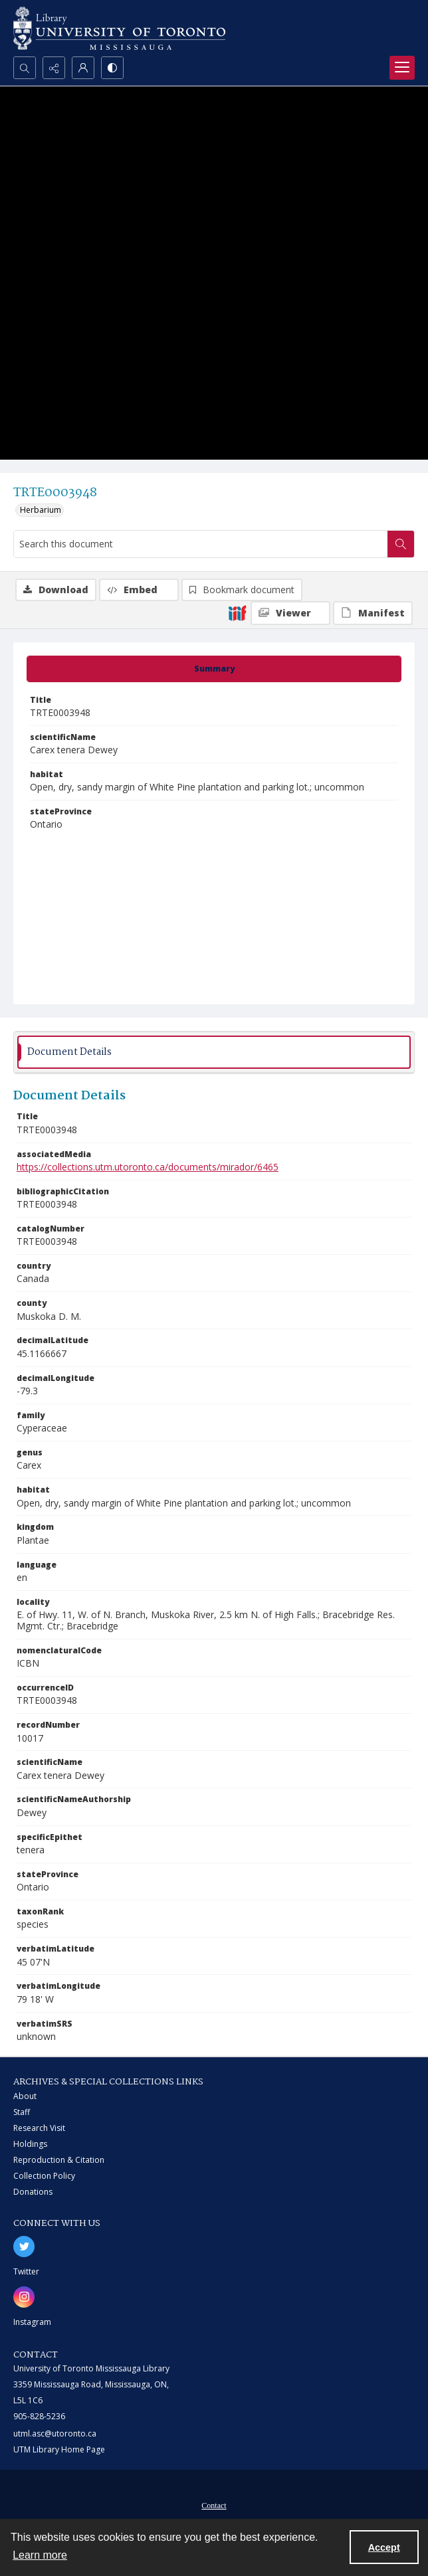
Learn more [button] (40, 2555)
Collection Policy (44, 2175)
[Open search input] (24, 67)
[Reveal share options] (53, 67)
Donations (33, 2191)
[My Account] (83, 67)
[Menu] (402, 68)
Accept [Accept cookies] (384, 2547)
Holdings (30, 2144)
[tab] (214, 669)
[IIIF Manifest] (373, 613)
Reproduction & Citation (58, 2159)
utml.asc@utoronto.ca (54, 2433)
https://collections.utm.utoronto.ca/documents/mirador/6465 (147, 1166)
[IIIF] (237, 612)
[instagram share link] (24, 2297)
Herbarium (40, 509)
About (25, 2096)
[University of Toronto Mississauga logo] (119, 28)
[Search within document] (400, 544)
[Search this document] (200, 544)
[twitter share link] (24, 2246)
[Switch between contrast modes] (112, 67)
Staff (21, 2112)
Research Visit (39, 2128)
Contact (213, 2505)
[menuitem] (214, 2504)
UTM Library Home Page (59, 2449)
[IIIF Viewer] (290, 613)
